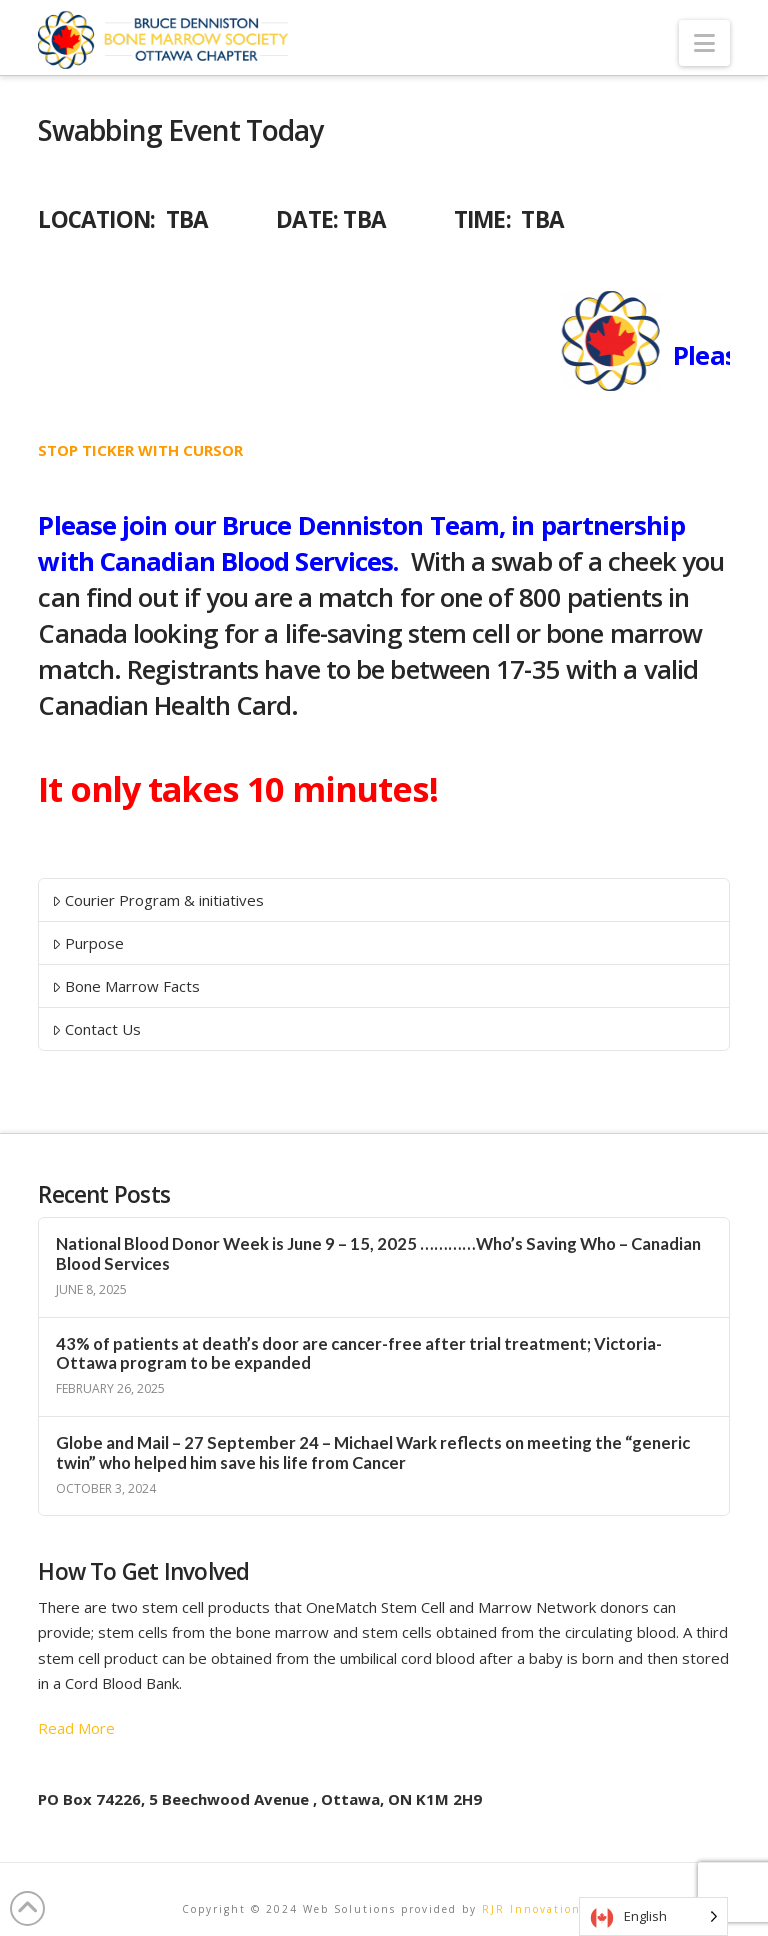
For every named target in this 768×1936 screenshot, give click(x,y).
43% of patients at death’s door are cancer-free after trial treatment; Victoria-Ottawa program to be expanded (359, 1354)
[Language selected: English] (653, 1916)
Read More (76, 1728)
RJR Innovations (534, 1909)
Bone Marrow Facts (126, 986)
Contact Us (96, 1029)
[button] (704, 43)
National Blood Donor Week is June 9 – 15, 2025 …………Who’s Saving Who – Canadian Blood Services (378, 1254)
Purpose (88, 943)
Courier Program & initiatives (158, 900)
